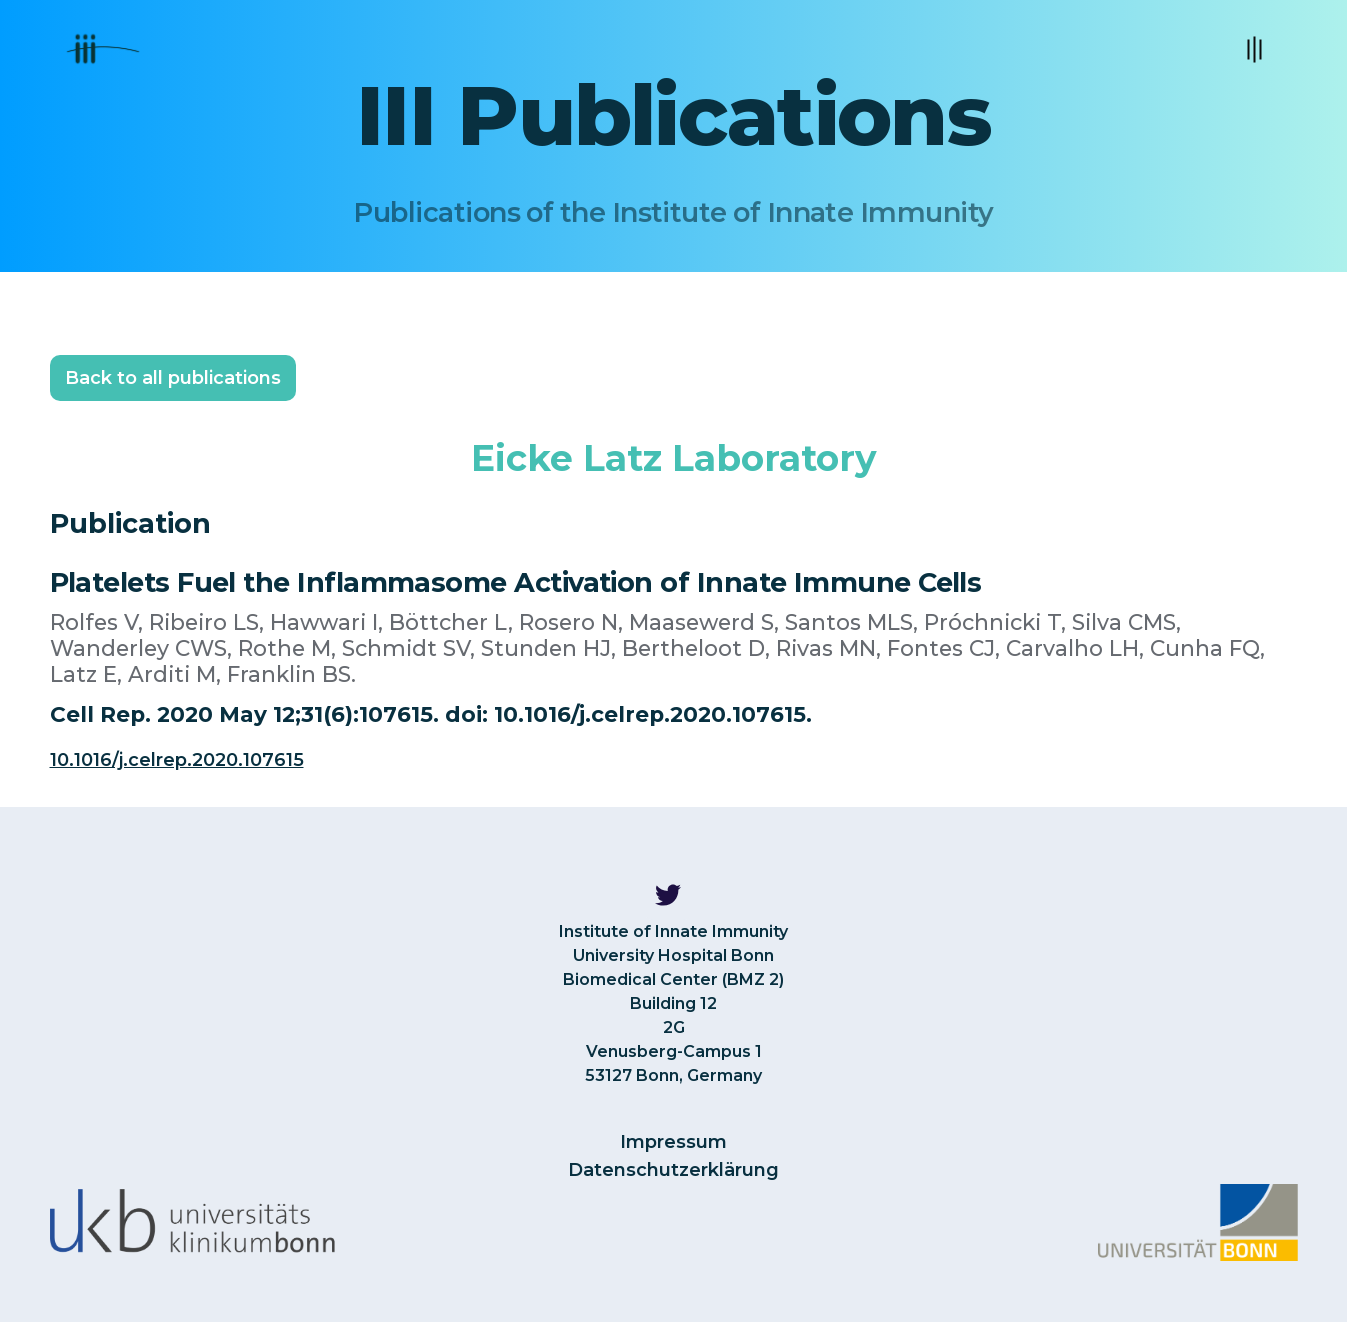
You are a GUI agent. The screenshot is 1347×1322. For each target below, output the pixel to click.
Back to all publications (173, 378)
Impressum (673, 1142)
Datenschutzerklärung (673, 1170)
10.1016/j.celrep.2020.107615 (177, 760)
